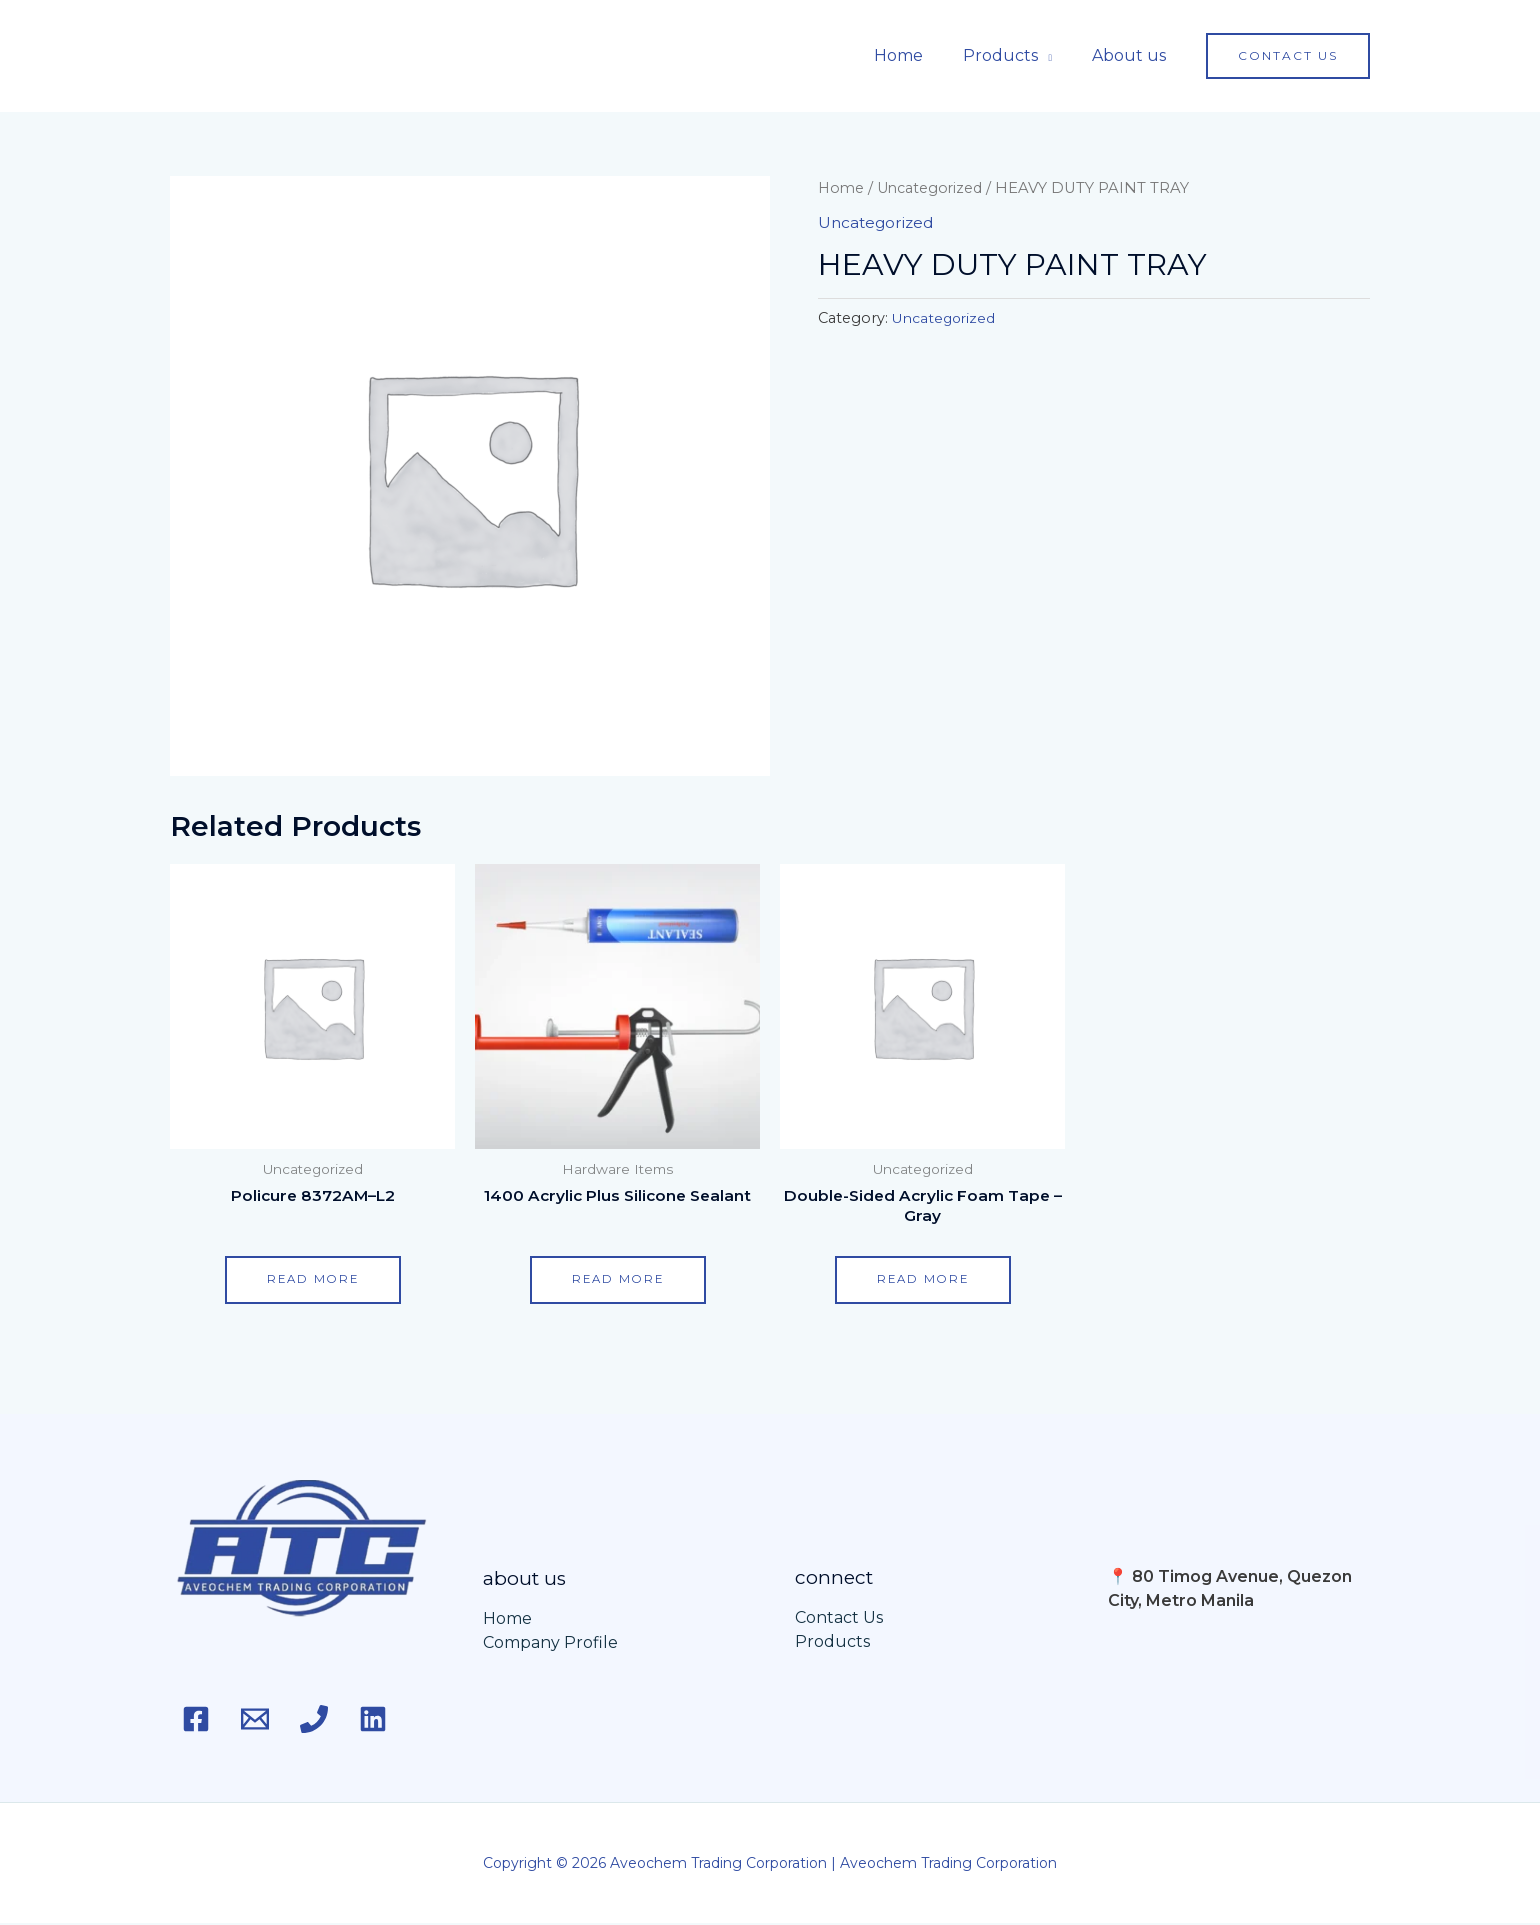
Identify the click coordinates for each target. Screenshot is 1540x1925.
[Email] (263, 1720)
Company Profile (550, 1644)
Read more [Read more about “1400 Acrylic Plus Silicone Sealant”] (618, 1280)
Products (1012, 55)
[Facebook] (196, 1720)
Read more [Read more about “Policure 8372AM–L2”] (313, 1280)
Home (918, 55)
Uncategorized (935, 188)
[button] (1288, 56)
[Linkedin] (397, 1720)
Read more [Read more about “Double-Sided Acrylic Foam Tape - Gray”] (923, 1280)
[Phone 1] (330, 1720)
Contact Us (839, 1619)
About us (1133, 55)
